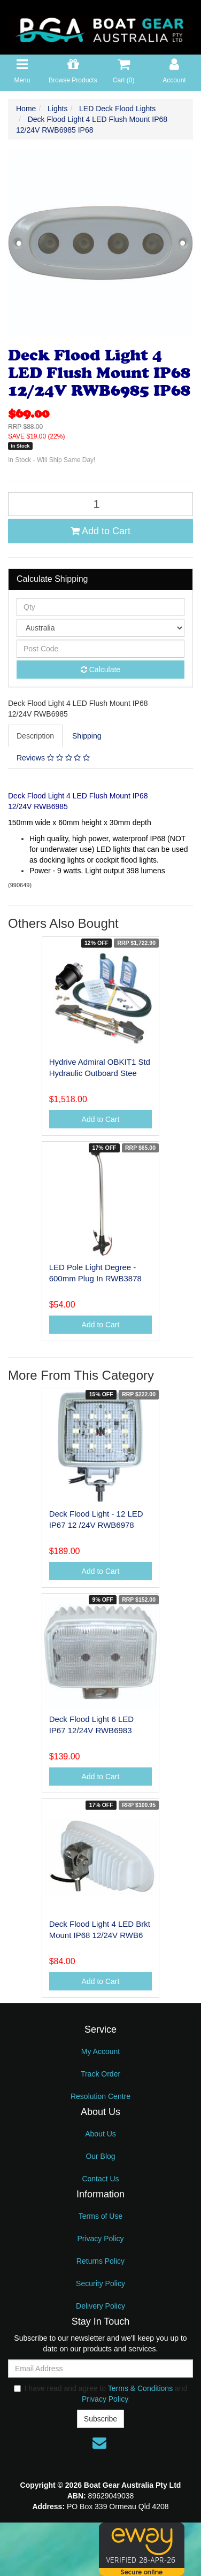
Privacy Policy (100, 2238)
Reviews (53, 757)
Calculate (100, 669)
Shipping (87, 736)
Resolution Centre (100, 2096)
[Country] (100, 628)
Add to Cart (100, 531)
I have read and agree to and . (101, 2393)
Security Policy (100, 2283)
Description (35, 736)
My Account (100, 2051)
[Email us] (99, 2443)
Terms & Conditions (140, 2388)
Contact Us (100, 2178)
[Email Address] (100, 2368)
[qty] (100, 607)
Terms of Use (100, 2216)
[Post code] (100, 649)
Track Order (100, 2074)
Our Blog (100, 2156)
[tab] (36, 736)
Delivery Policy (100, 2306)
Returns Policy (100, 2261)
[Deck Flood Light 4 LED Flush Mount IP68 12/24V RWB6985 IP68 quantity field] (100, 504)
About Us (100, 2133)
